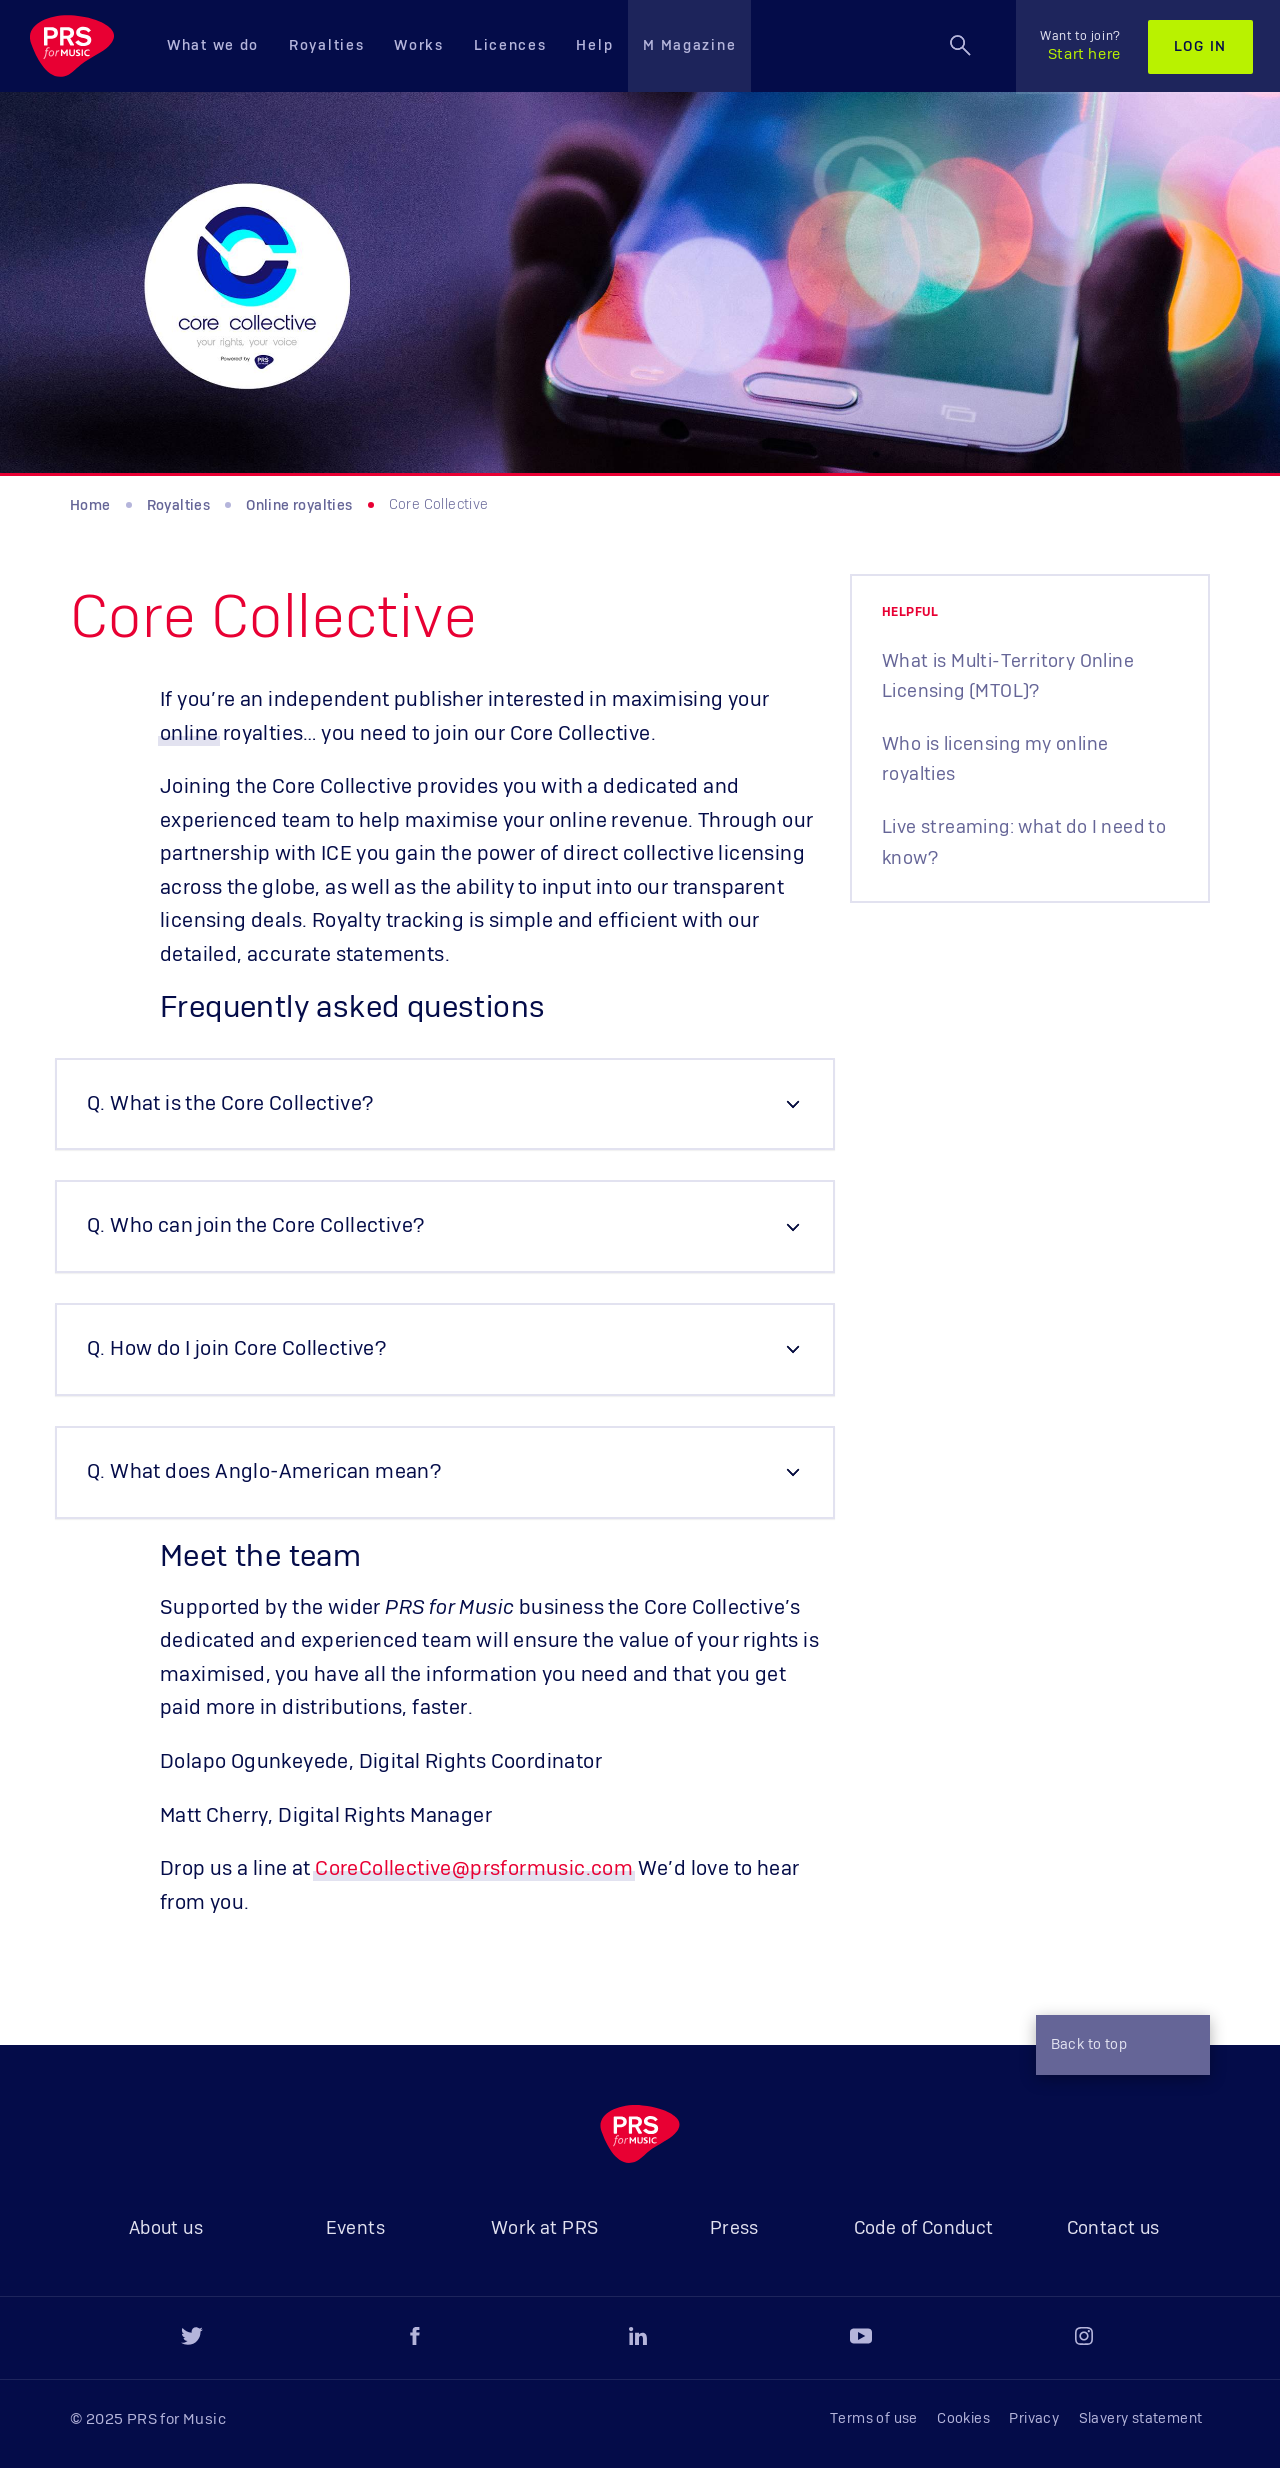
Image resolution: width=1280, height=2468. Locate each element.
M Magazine (689, 46)
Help (594, 46)
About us (166, 2229)
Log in (1200, 47)
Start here (1080, 46)
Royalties (326, 46)
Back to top (1118, 2047)
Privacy (1034, 2419)
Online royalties (299, 506)
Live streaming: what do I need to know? (1024, 843)
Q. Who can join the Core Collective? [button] (255, 1226)
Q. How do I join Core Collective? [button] (236, 1349)
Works (419, 46)
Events (355, 2229)
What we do (213, 46)
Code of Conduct (924, 2229)
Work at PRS (544, 2229)
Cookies (963, 2419)
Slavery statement (1141, 2419)
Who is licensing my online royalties (995, 760)
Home (90, 506)
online (189, 734)
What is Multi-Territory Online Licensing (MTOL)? (1008, 677)
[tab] (445, 1104)
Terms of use (874, 2419)
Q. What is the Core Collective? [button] (230, 1104)
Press (734, 2229)
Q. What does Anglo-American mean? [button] (264, 1472)
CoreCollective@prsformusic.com (474, 1869)
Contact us (1113, 2229)
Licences (510, 46)
